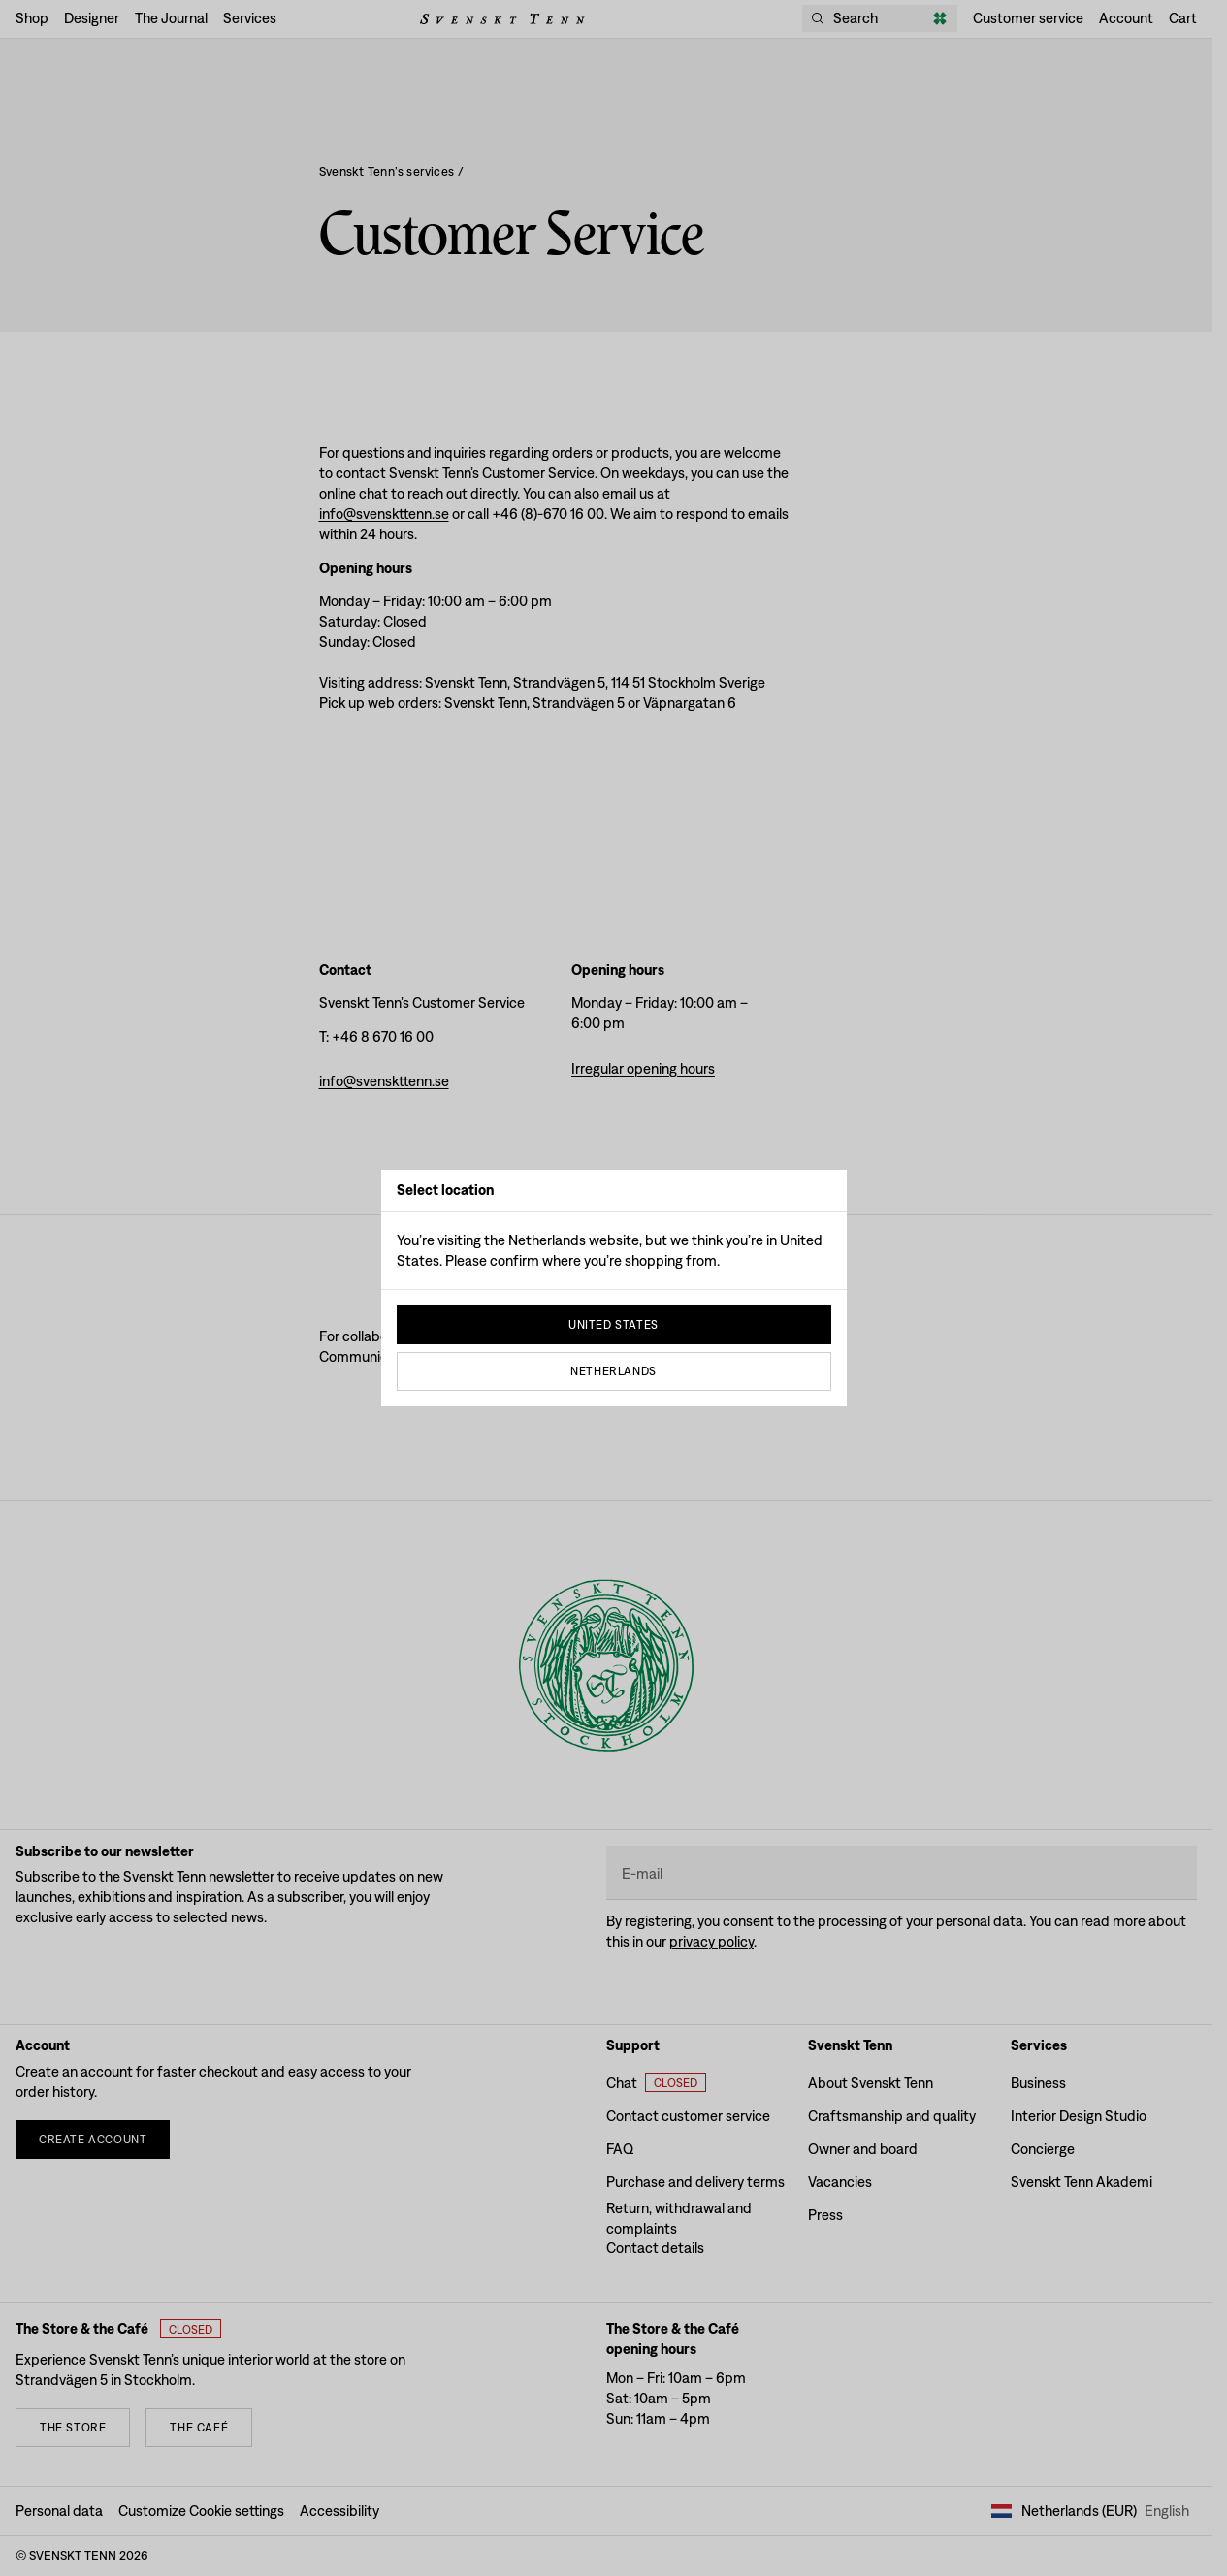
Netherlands (613, 1371)
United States (613, 1325)
